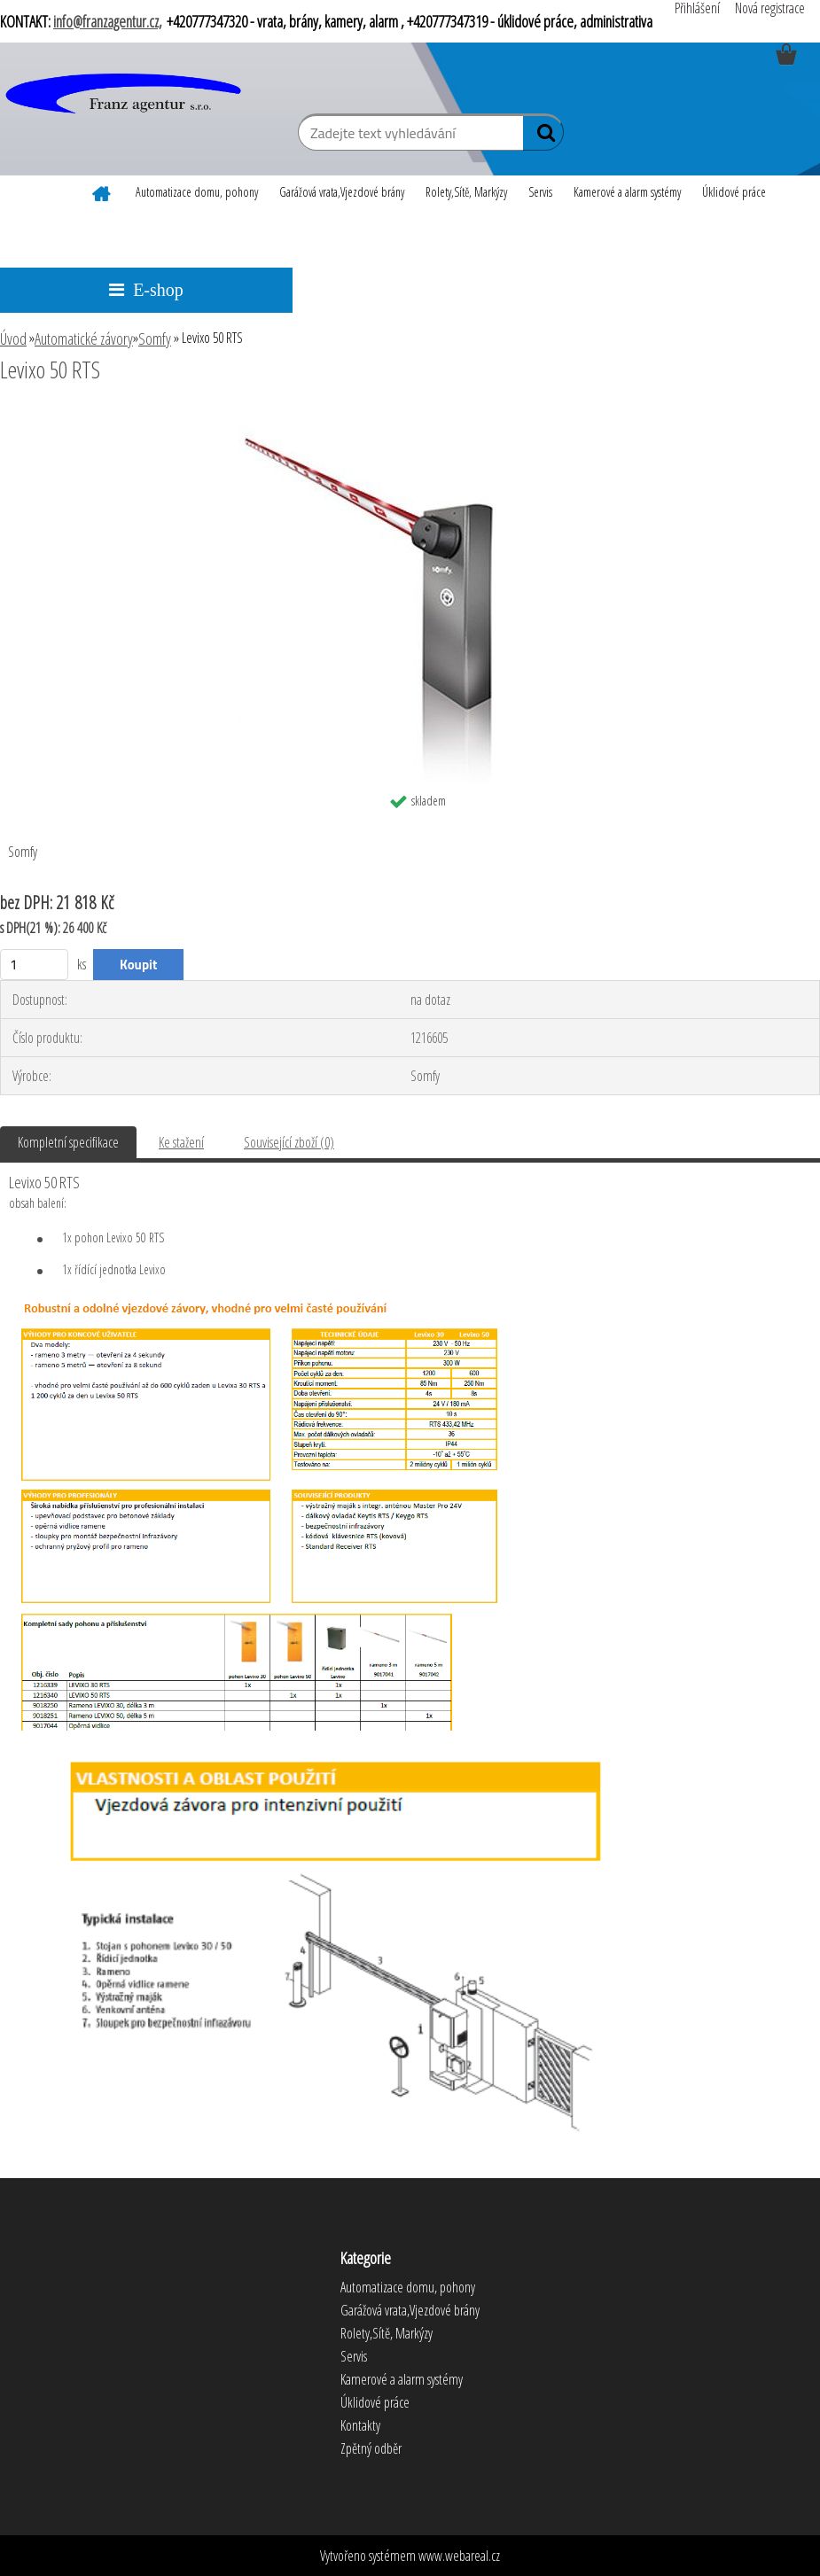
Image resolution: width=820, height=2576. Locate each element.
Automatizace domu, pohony (197, 191)
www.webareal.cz (459, 2555)
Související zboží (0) (289, 1142)
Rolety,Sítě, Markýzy (466, 191)
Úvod (13, 338)
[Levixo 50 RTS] (410, 418)
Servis (540, 191)
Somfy (154, 338)
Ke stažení (181, 1142)
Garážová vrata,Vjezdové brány (341, 191)
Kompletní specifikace (68, 1142)
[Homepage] (101, 191)
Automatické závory (84, 338)
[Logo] (122, 95)
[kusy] (34, 964)
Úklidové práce (734, 191)
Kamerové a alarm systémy (627, 191)
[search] (543, 136)
